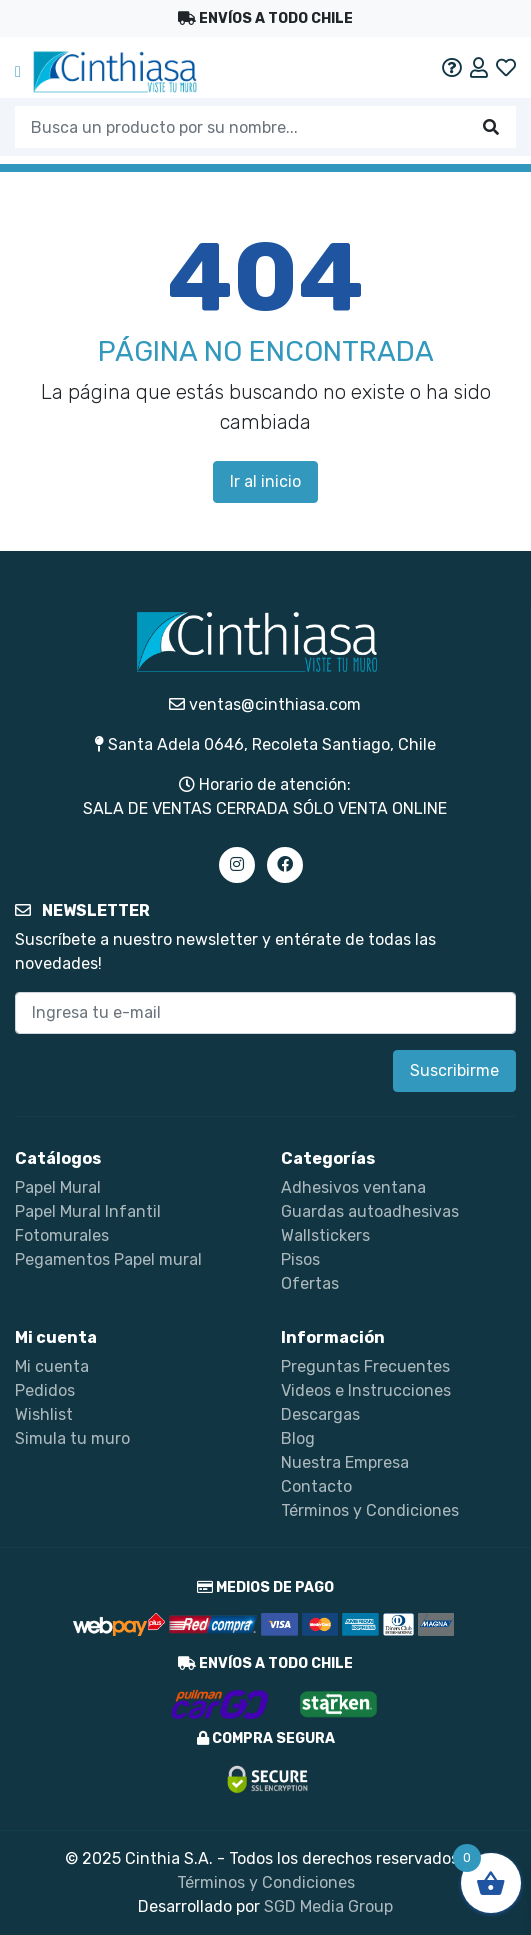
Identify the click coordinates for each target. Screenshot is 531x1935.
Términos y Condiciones (370, 1510)
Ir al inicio (265, 481)
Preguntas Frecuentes (365, 1366)
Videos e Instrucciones (366, 1390)
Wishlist (44, 1414)
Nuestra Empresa (345, 1462)
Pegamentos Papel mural (108, 1259)
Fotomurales (62, 1235)
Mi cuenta (52, 1366)
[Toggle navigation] (18, 72)
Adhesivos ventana (353, 1187)
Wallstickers (325, 1235)
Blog (298, 1438)
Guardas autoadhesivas (370, 1211)
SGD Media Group (328, 1906)
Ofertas (310, 1283)
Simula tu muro (72, 1438)
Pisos (300, 1259)
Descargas (320, 1414)
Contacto (316, 1486)
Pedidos (45, 1390)
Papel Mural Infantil (88, 1211)
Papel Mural (58, 1187)
